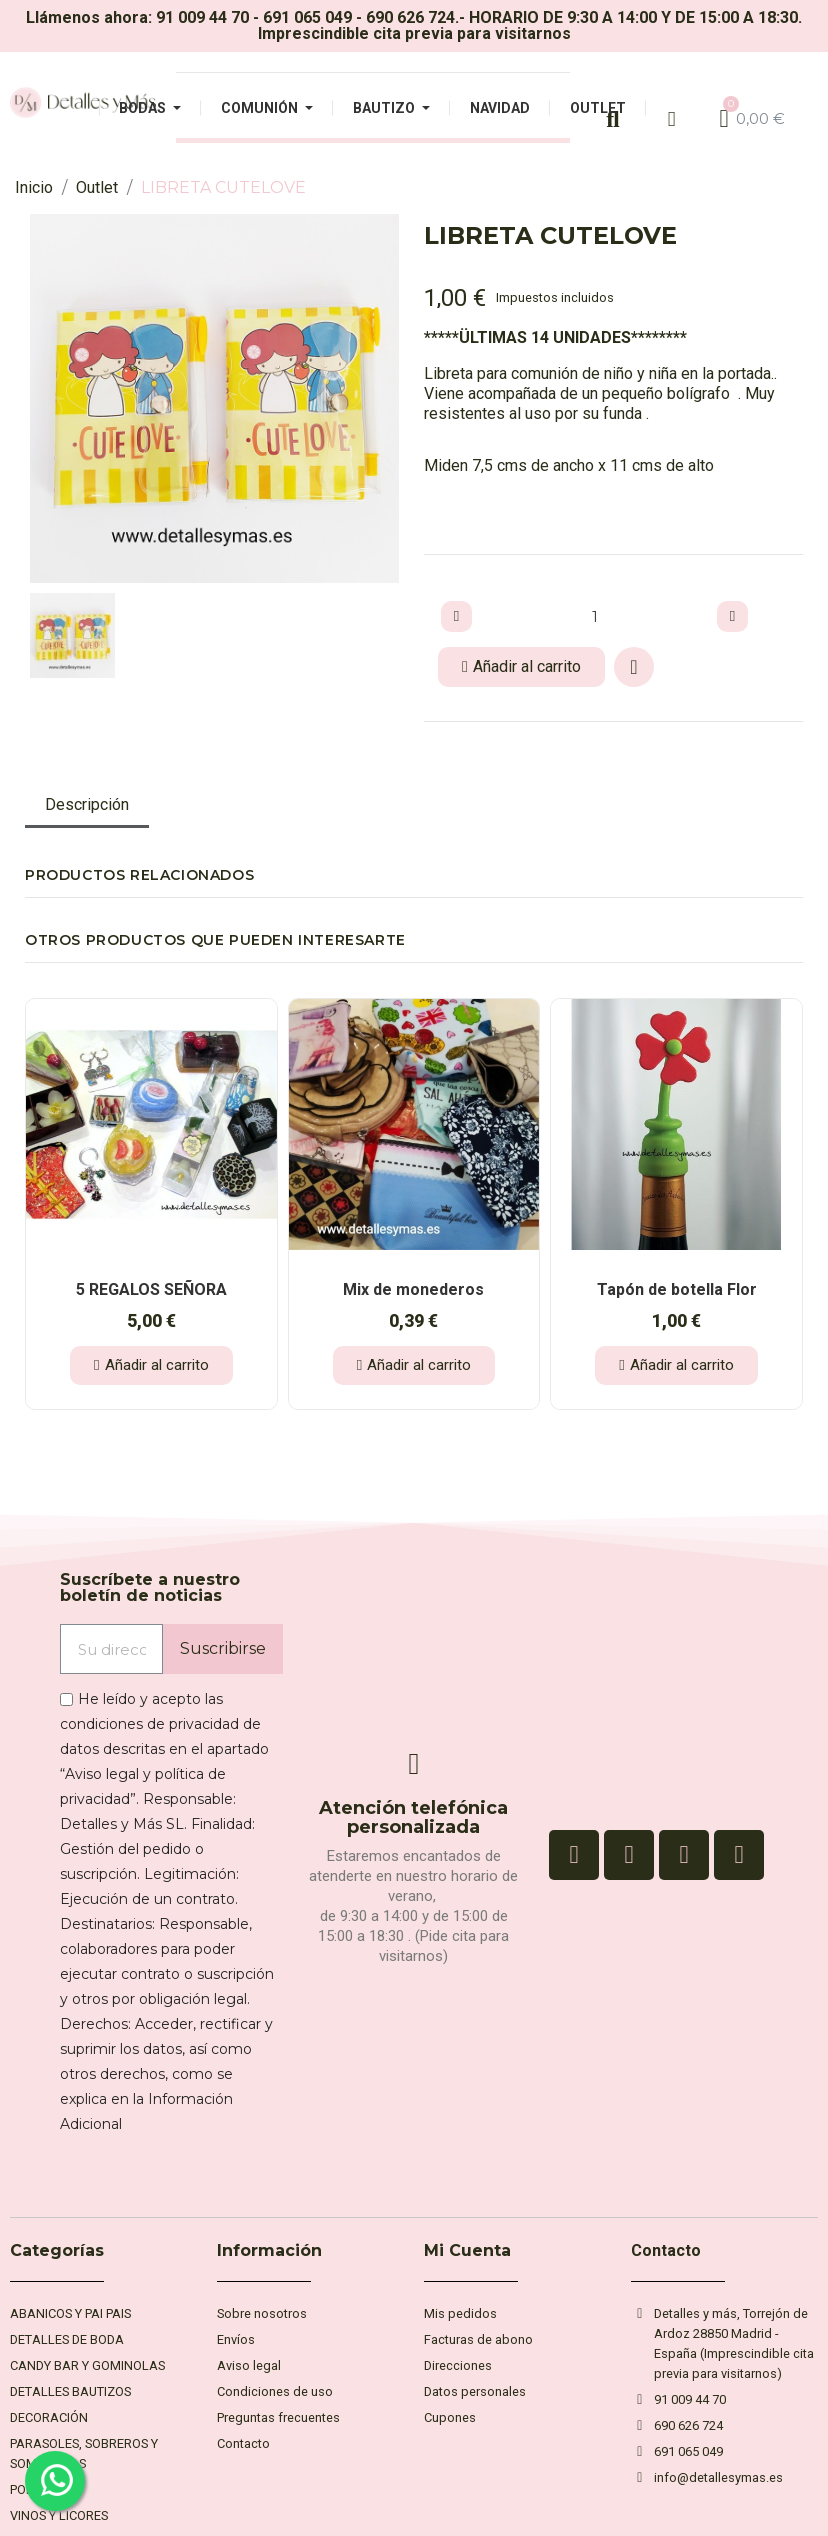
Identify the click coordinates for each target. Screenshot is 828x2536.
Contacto (666, 2250)
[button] (43, 399)
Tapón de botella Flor (677, 1289)
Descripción (87, 804)
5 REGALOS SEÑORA (151, 1289)
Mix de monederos (413, 1289)
